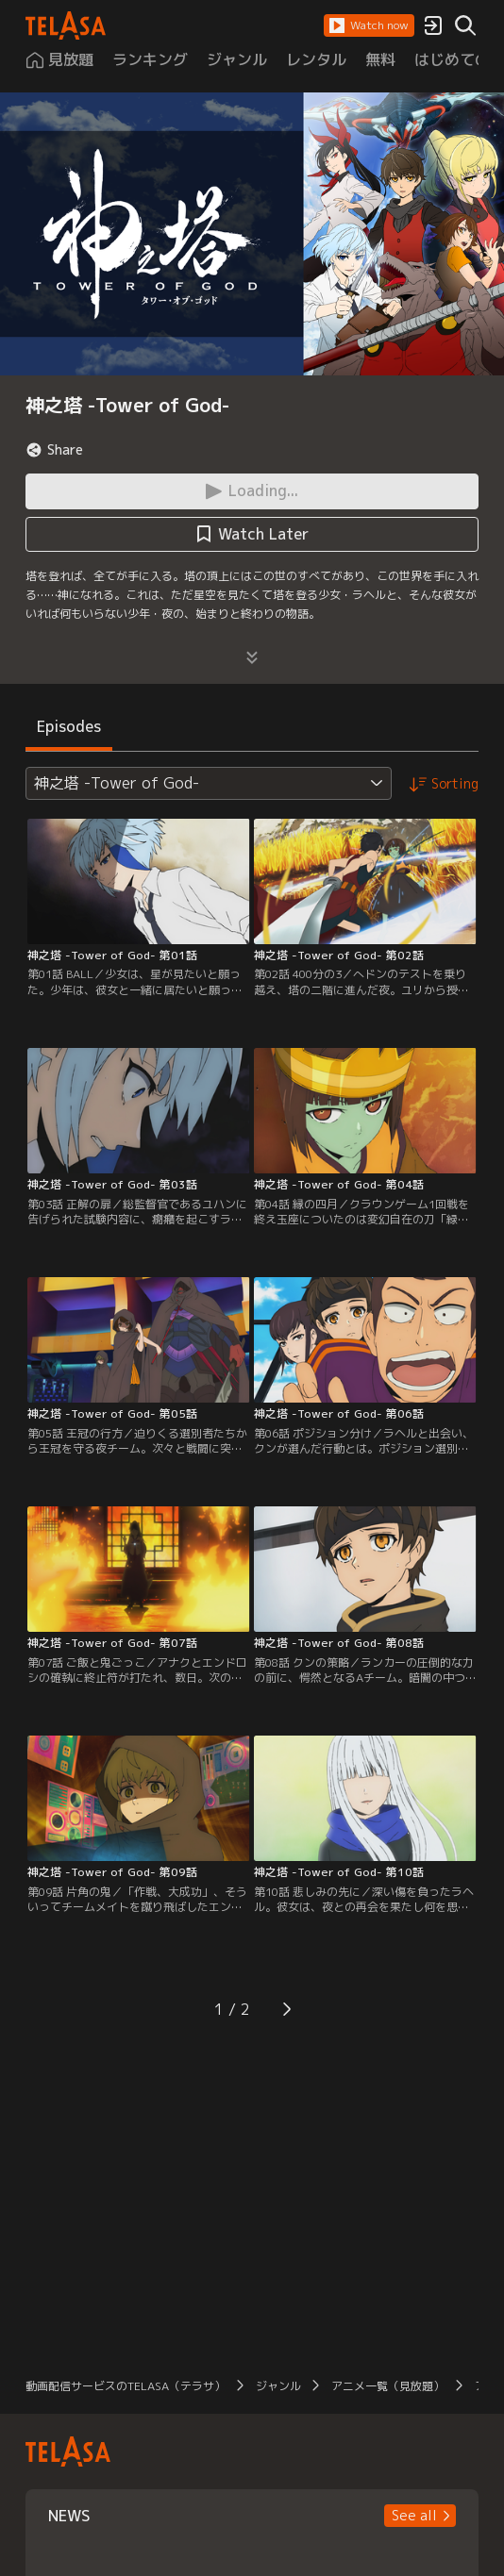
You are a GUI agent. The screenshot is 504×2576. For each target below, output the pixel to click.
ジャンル (278, 2386)
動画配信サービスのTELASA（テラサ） (125, 2386)
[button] (369, 25)
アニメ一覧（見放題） (388, 2386)
